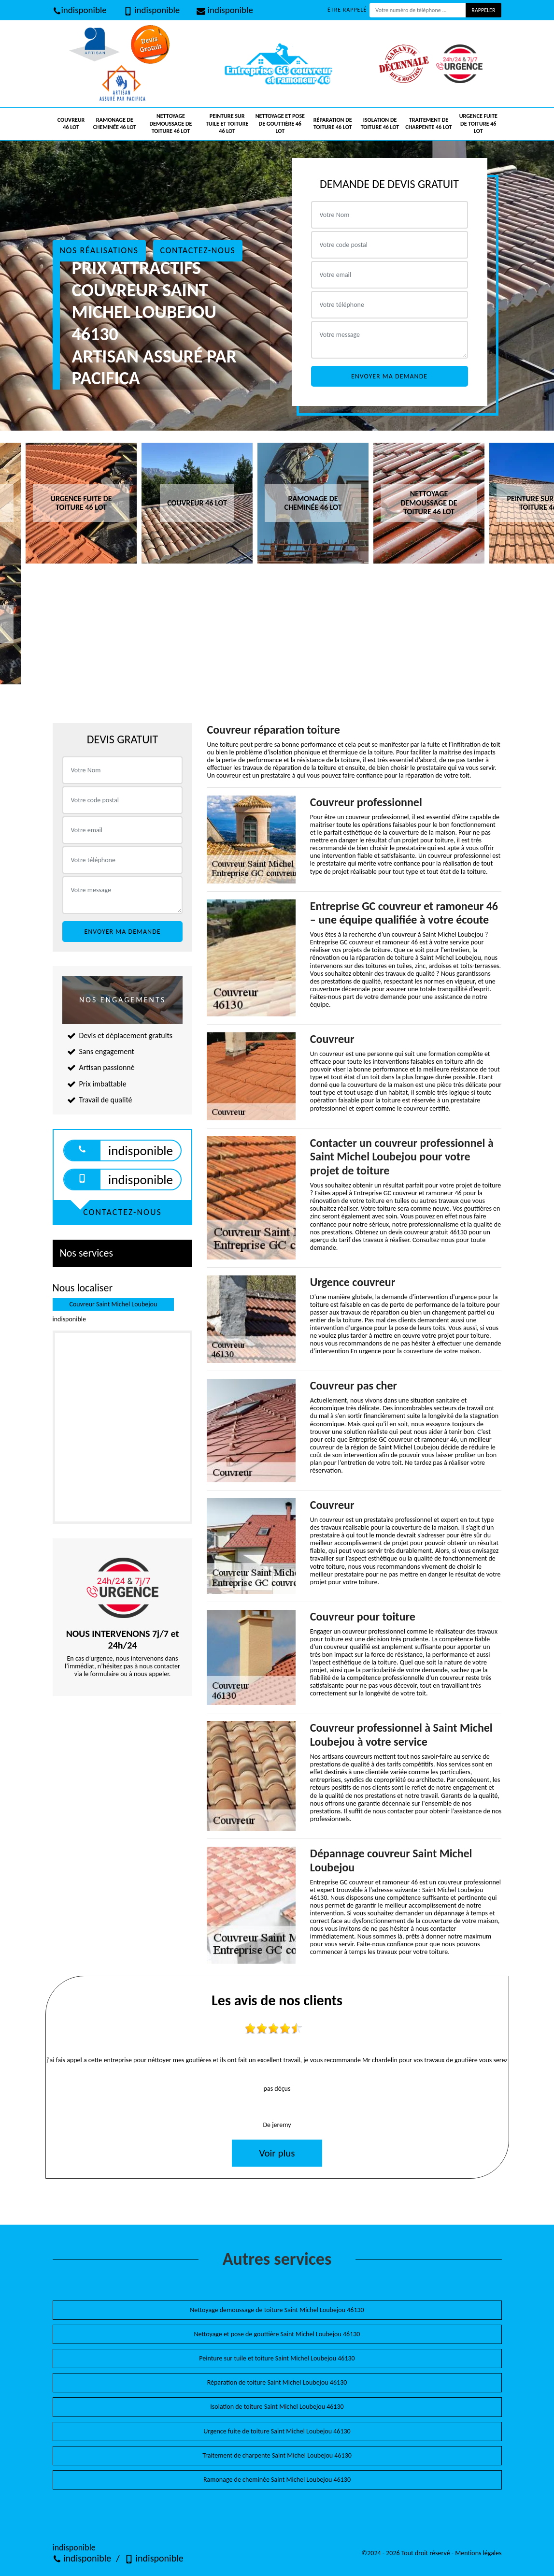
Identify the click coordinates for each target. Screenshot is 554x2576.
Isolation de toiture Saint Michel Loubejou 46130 (276, 2406)
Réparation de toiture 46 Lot (332, 123)
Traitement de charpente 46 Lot (428, 123)
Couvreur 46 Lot (71, 123)
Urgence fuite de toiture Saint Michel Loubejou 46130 (276, 2431)
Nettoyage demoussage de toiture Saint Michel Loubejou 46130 (277, 2310)
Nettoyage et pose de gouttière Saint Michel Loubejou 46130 (277, 2334)
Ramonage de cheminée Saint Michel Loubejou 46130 (277, 2479)
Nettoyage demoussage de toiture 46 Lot (171, 123)
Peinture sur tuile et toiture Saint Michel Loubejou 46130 (277, 2358)
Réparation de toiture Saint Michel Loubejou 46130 (277, 2382)
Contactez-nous (198, 250)
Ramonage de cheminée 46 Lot (114, 123)
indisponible (80, 9)
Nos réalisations (99, 250)
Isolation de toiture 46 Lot (380, 123)
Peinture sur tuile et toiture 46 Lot (227, 123)
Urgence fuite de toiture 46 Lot (478, 123)
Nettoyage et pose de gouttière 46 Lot (280, 123)
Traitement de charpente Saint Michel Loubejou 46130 (277, 2455)
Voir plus (277, 2153)
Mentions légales (478, 2553)
